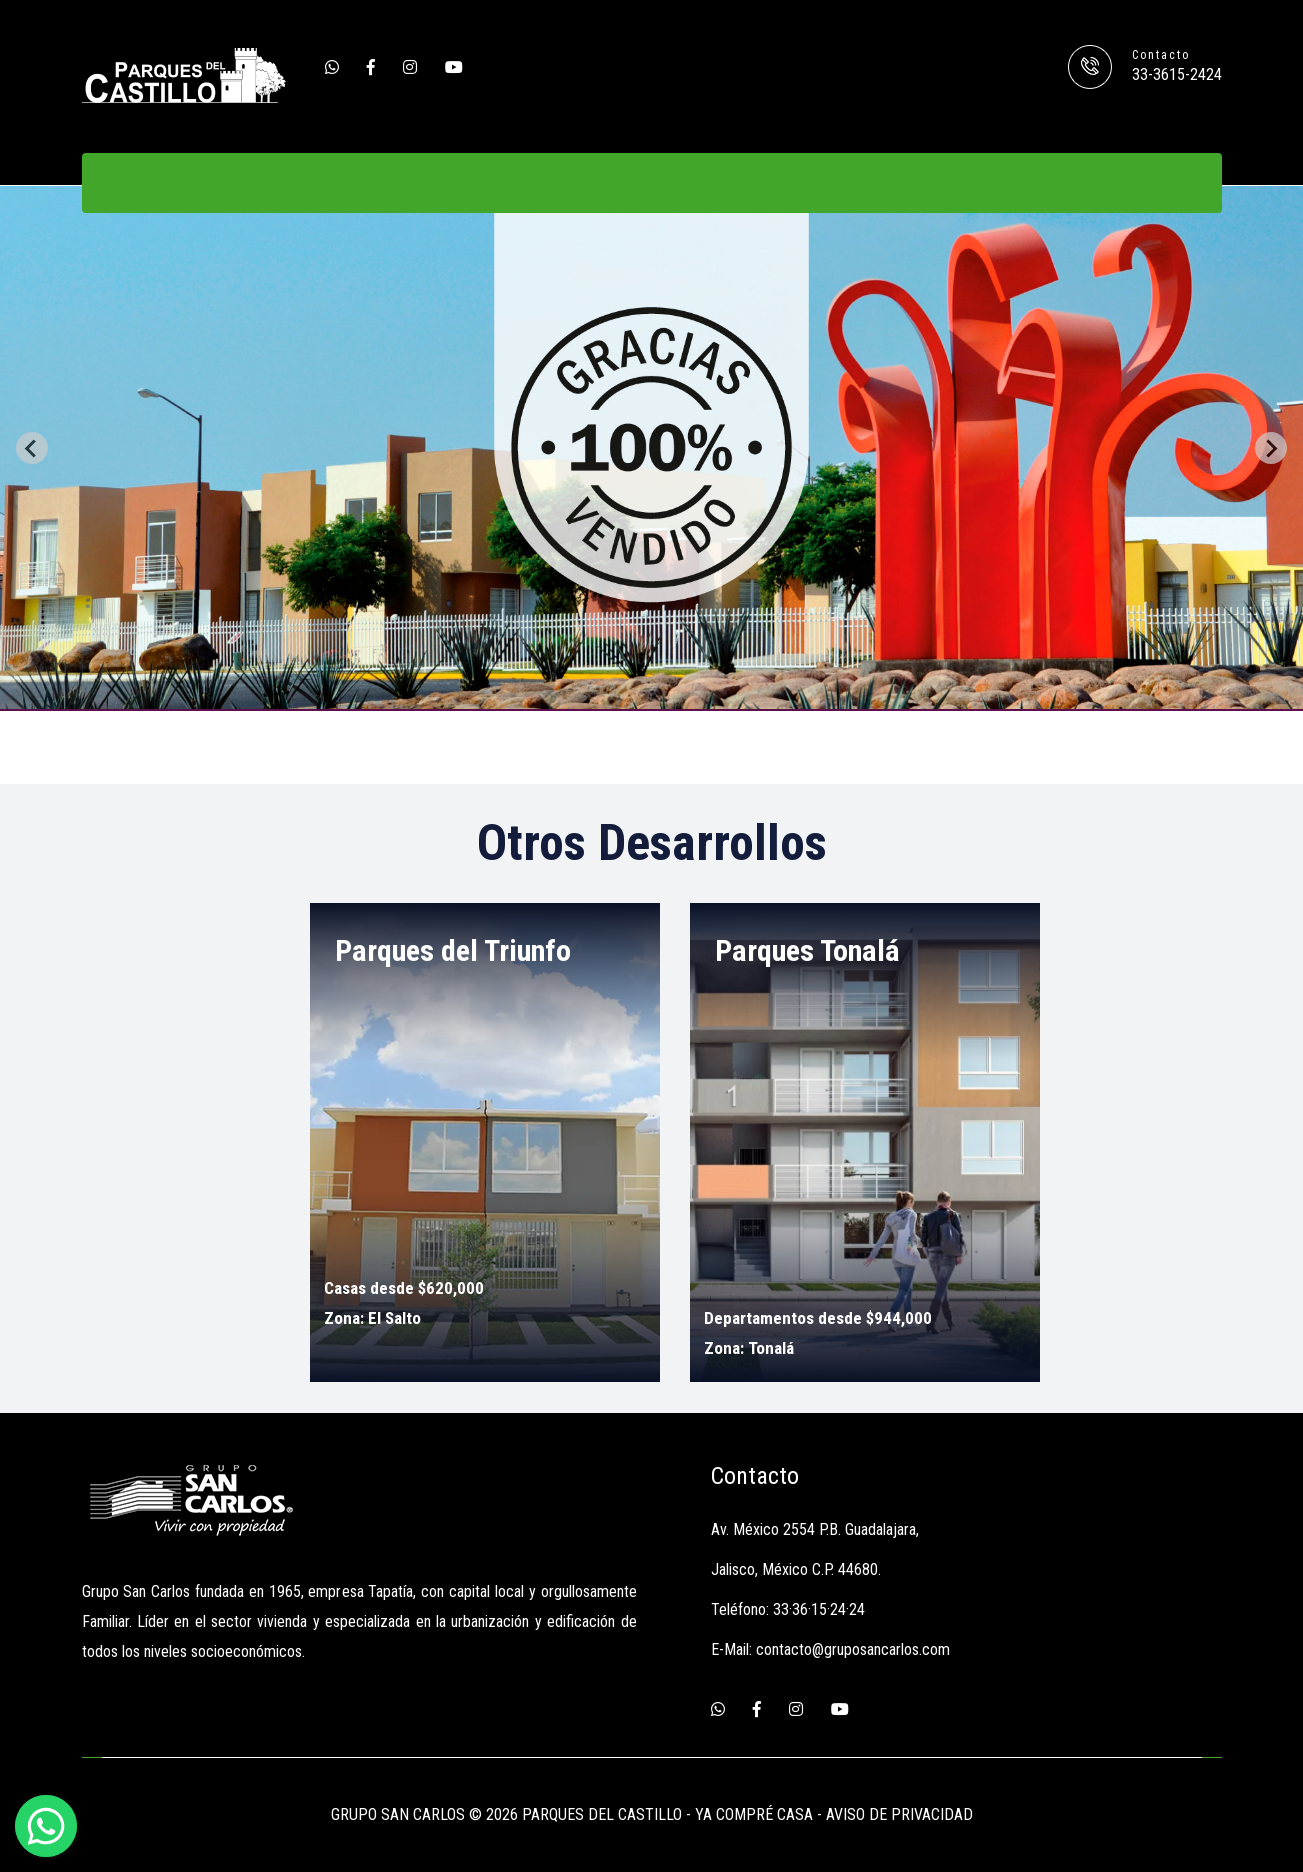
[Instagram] (410, 67)
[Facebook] (371, 67)
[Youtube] (454, 67)
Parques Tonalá (807, 950)
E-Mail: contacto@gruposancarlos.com (830, 1649)
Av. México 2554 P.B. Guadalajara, (815, 1529)
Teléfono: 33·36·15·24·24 (788, 1609)
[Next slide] (1271, 448)
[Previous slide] (32, 448)
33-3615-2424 (1177, 74)
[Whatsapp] (332, 67)
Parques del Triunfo (453, 950)
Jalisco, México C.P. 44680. (796, 1569)
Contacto (1161, 55)
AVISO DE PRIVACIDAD (899, 1814)
